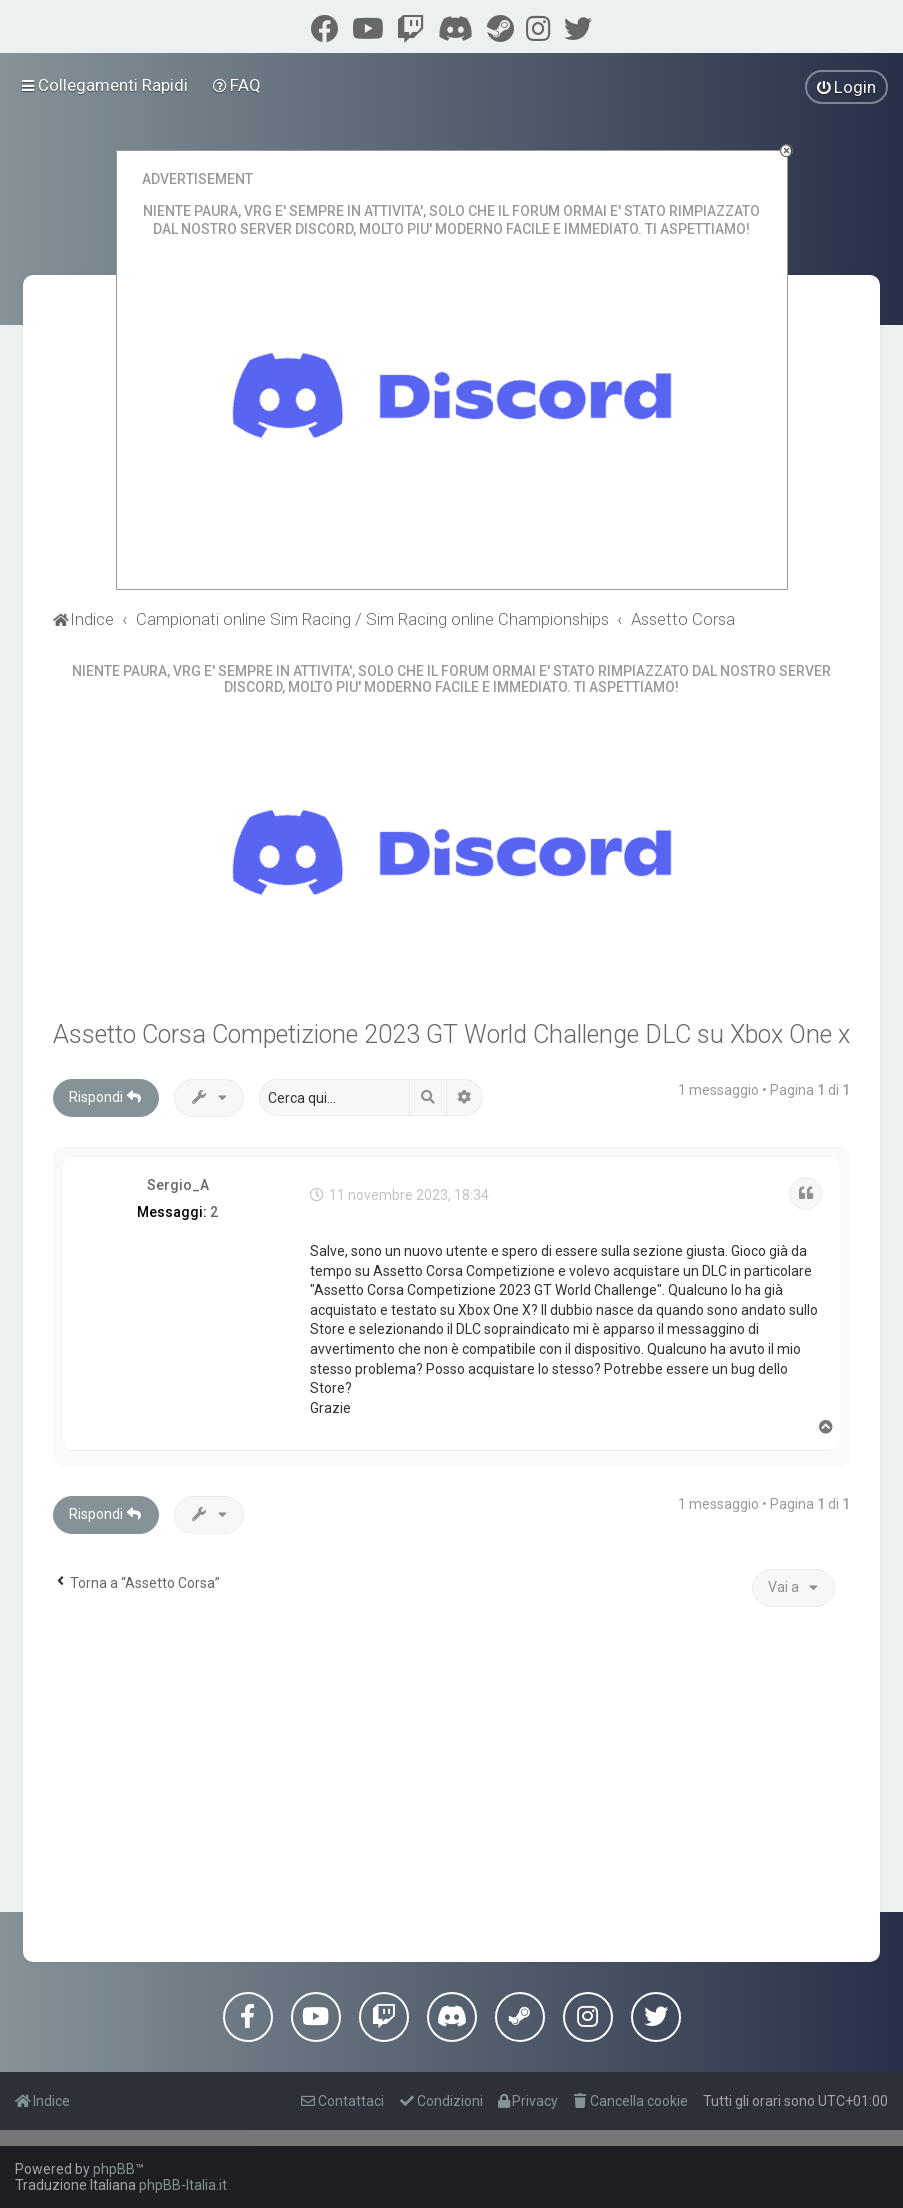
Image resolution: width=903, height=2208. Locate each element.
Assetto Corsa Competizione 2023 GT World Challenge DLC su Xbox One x (451, 1034)
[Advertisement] (452, 1782)
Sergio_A (178, 1185)
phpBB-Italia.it (183, 2185)
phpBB (114, 2169)
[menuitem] (237, 85)
